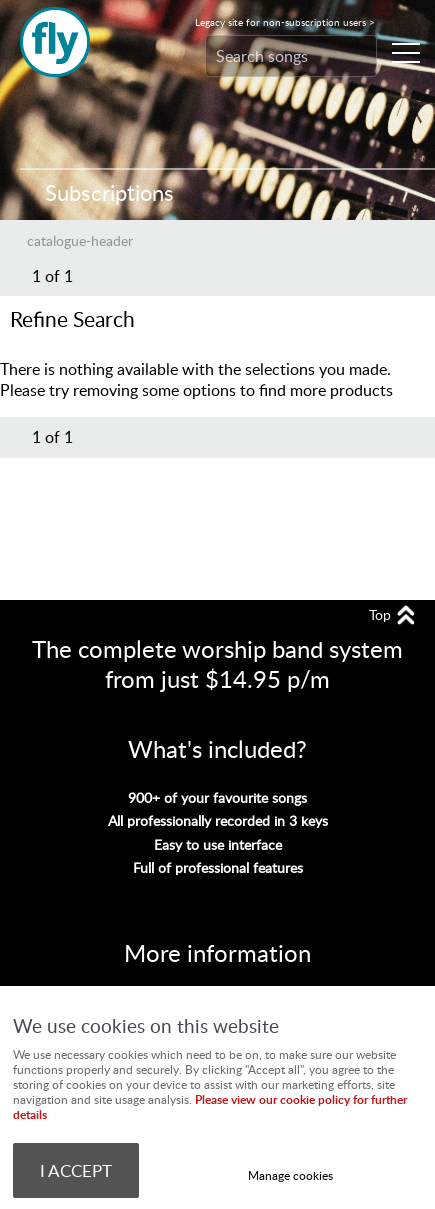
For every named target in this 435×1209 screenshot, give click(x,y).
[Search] (271, 56)
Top (380, 614)
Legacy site (285, 22)
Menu (400, 53)
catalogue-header (80, 240)
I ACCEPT (76, 1170)
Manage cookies (290, 1175)
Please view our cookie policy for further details (210, 1107)
